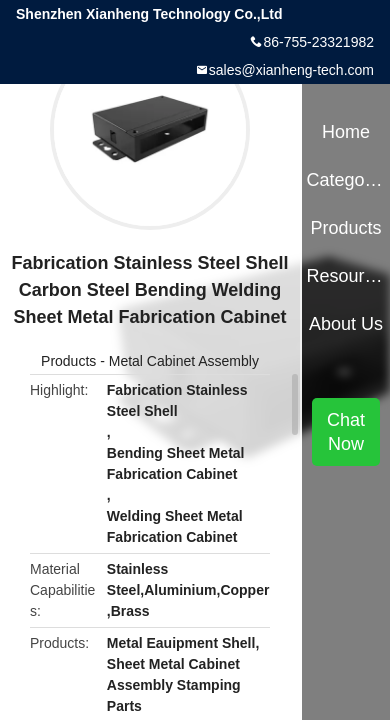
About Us (346, 324)
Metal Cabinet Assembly (184, 361)
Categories (345, 180)
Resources (345, 276)
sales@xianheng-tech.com (291, 70)
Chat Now (346, 432)
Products (68, 361)
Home (346, 132)
